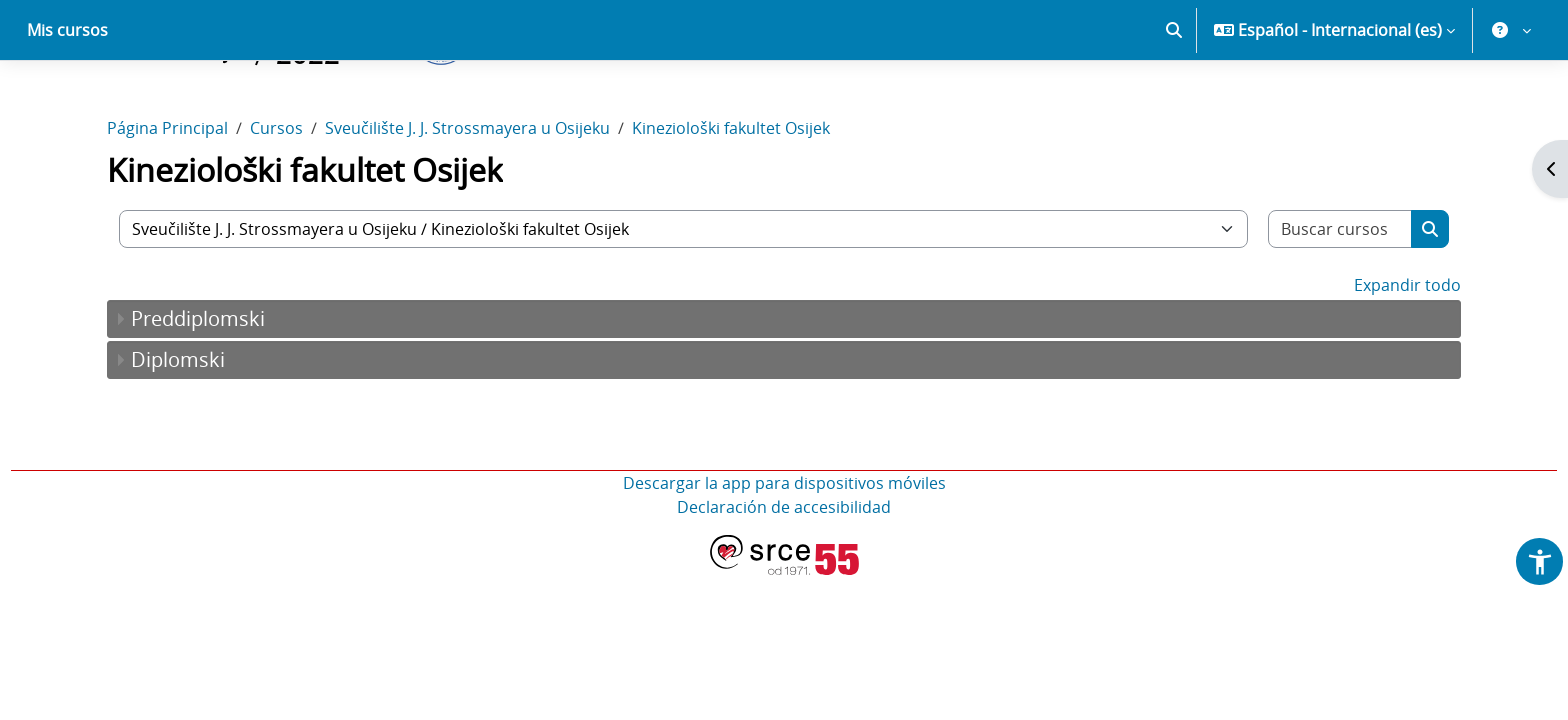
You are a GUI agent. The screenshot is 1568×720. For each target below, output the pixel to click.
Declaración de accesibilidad (784, 577)
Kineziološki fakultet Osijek (731, 198)
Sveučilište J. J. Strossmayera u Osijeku (467, 198)
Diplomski (178, 429)
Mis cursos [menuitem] (67, 100)
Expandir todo (1407, 355)
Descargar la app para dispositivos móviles (784, 553)
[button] (1174, 100)
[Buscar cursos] (1340, 299)
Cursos (276, 198)
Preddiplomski (198, 388)
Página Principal (167, 198)
